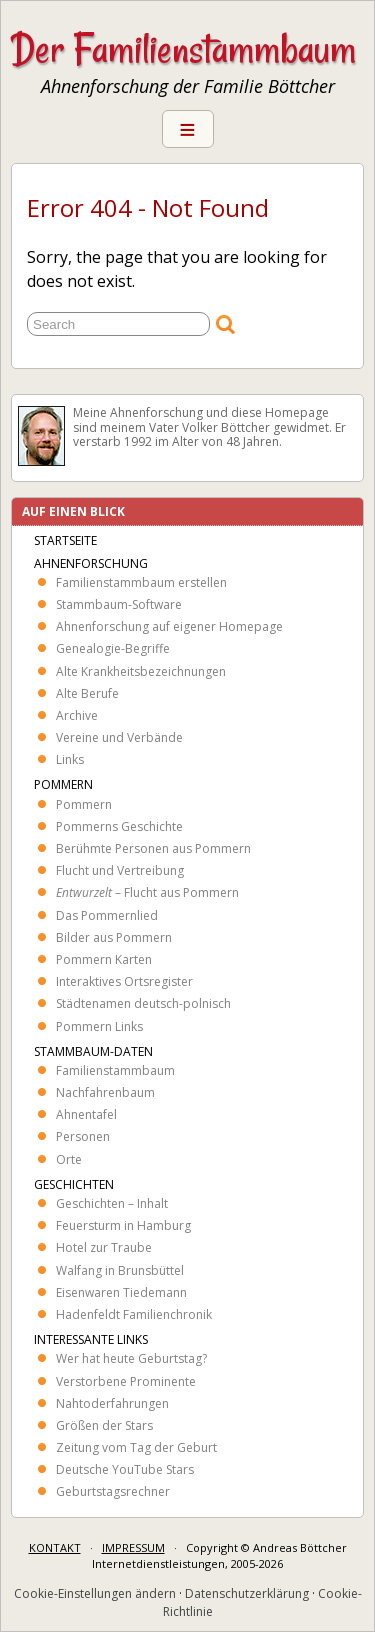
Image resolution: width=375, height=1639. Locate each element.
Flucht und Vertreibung (120, 870)
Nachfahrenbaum (105, 1092)
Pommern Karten (104, 959)
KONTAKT (55, 1547)
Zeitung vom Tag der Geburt (136, 1447)
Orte (69, 1159)
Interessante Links (91, 1339)
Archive (77, 715)
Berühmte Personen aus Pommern (153, 848)
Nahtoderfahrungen (112, 1403)
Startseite (65, 540)
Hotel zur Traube (104, 1247)
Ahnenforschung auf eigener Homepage (169, 626)
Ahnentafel (86, 1114)
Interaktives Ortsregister (124, 981)
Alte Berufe (87, 693)
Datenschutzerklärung (247, 1593)
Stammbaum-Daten (93, 1051)
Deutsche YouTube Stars (125, 1469)
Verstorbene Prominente (126, 1381)
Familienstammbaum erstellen (141, 582)
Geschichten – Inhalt (112, 1203)
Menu (188, 129)
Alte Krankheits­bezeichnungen (141, 671)
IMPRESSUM (133, 1547)
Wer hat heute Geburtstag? (131, 1358)
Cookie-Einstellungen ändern (95, 1593)
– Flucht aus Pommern (147, 892)
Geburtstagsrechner (113, 1491)
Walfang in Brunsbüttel (120, 1270)
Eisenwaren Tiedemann (121, 1292)
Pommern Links (99, 1026)
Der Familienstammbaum (183, 49)
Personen (83, 1136)
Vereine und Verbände (119, 737)
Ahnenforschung (91, 563)
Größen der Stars (104, 1425)
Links (70, 759)
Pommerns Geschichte (119, 826)
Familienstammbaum (115, 1070)
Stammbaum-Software (119, 604)
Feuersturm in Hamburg (123, 1225)
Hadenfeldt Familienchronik (134, 1314)
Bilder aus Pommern (114, 937)
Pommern (63, 784)
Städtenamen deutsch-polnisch (143, 1003)
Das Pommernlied (107, 915)
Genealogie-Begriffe (113, 648)
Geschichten (74, 1184)
